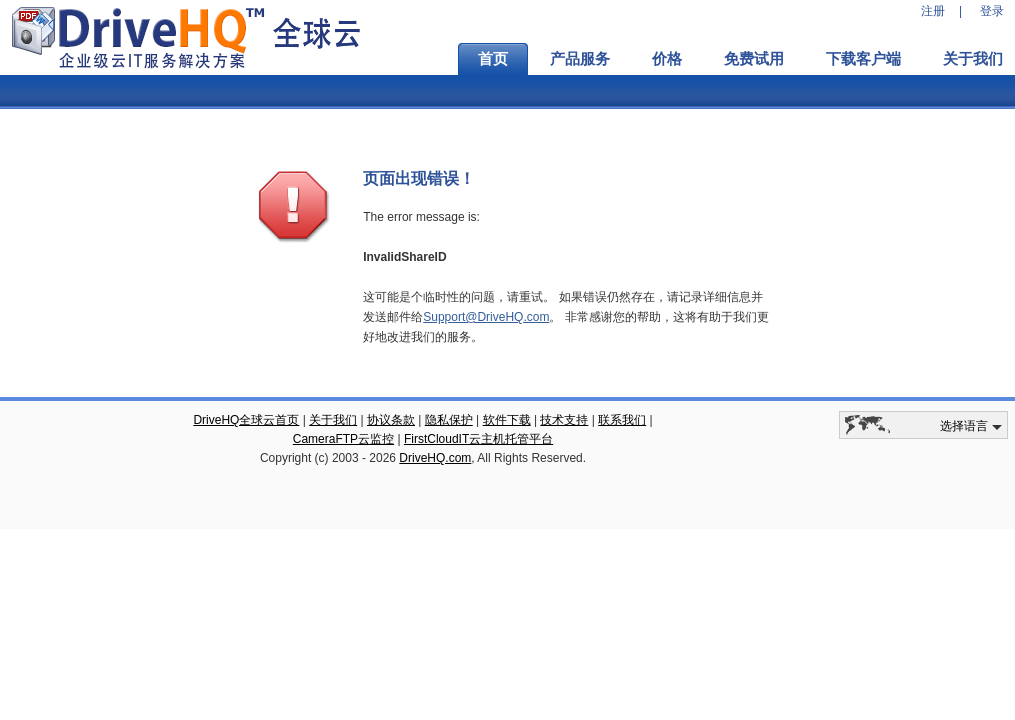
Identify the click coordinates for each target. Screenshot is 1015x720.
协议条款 (391, 420)
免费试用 (754, 59)
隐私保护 (449, 420)
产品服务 (580, 59)
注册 (933, 11)
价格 (667, 59)
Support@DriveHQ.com (486, 317)
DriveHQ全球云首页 (246, 420)
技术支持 (564, 420)
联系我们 (622, 420)
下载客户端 (863, 59)
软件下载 (507, 420)
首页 (493, 59)
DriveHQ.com (435, 458)
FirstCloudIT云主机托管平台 (478, 439)
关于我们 (333, 420)
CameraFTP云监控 (343, 439)
